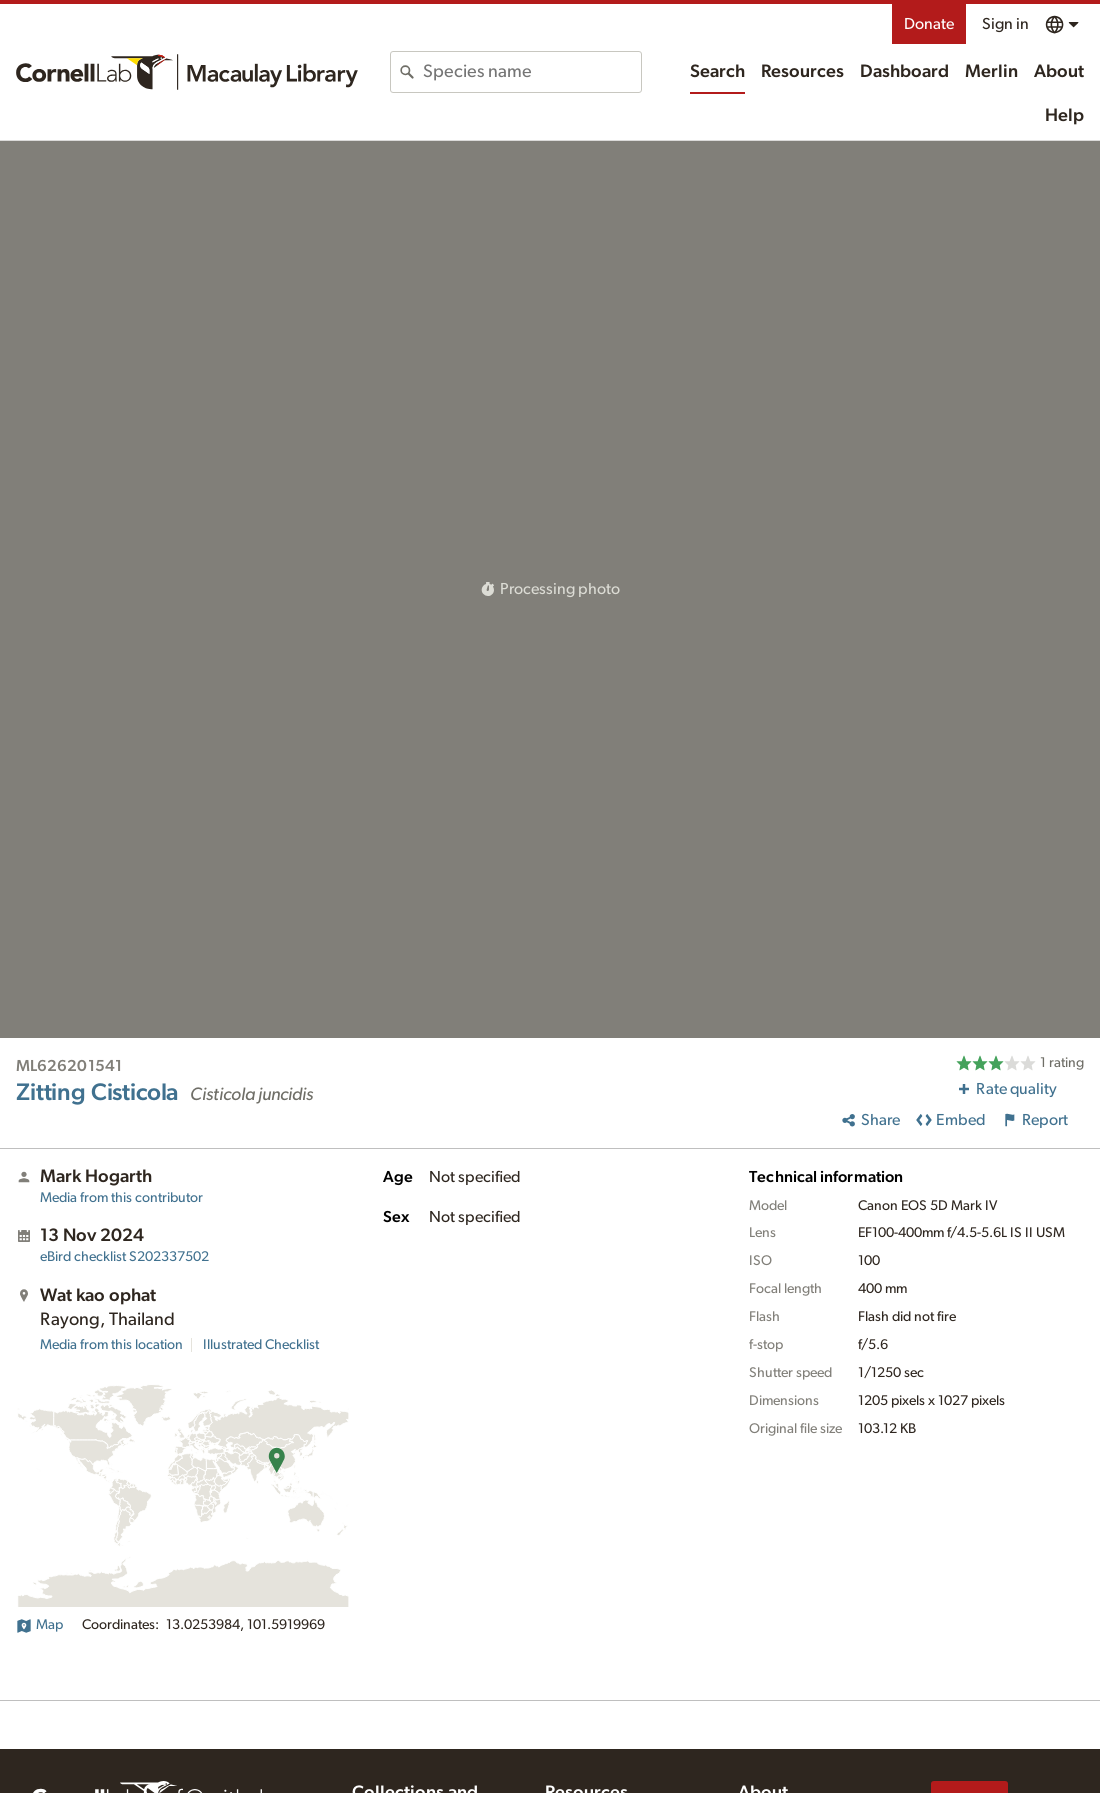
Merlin (991, 72)
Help (1064, 116)
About (1059, 72)
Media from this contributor (121, 1198)
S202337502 (124, 1257)
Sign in (1005, 24)
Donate (929, 24)
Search (717, 72)
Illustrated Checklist (261, 1345)
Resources (802, 72)
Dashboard (904, 72)
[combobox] (531, 72)
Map (39, 1625)
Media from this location (111, 1345)
